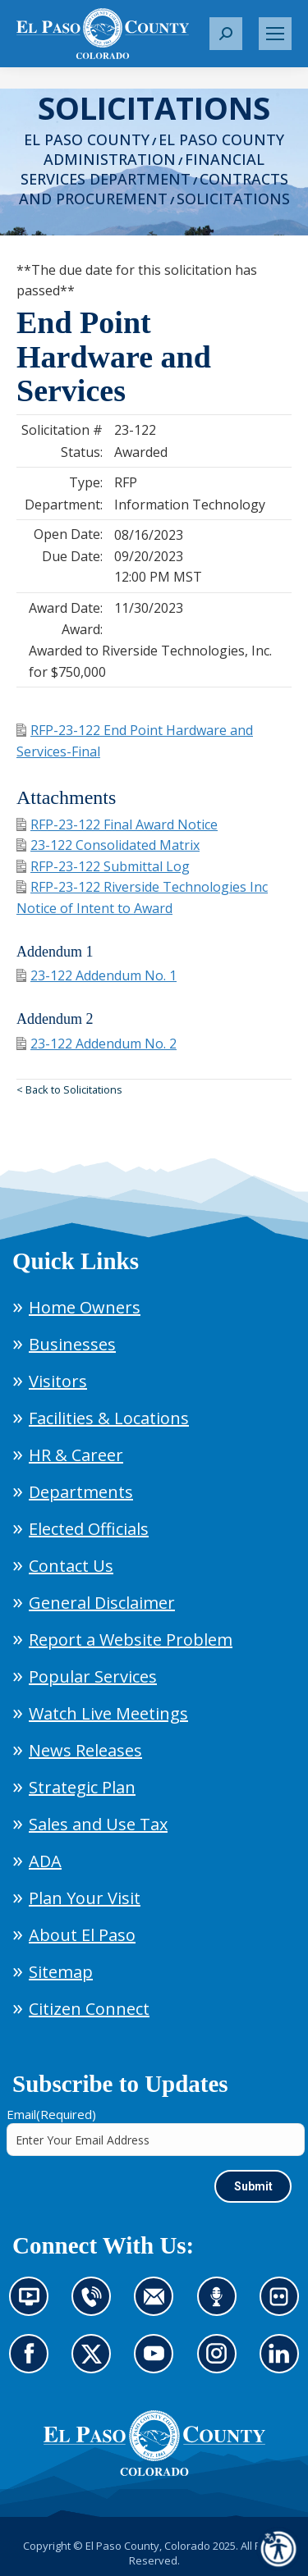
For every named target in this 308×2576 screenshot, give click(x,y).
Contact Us (71, 1566)
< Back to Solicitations (69, 1089)
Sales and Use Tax (98, 1824)
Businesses (72, 1344)
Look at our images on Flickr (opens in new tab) (284, 2306)
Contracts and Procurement (153, 188)
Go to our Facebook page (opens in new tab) (33, 2363)
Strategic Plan (82, 1787)
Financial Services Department (143, 169)
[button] (225, 33)
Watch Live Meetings (108, 1713)
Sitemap (61, 1972)
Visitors (58, 1381)
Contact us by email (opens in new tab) (159, 2306)
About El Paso (82, 1935)
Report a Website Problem (130, 1639)
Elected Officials (89, 1529)
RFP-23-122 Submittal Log (103, 866)
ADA (45, 1861)
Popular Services (93, 1676)
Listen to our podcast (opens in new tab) (221, 2306)
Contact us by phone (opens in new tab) (95, 2306)
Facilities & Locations (109, 1418)
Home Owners (84, 1307)
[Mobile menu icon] (275, 33)
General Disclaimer (102, 1603)
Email (51, 2114)
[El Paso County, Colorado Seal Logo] (154, 2443)
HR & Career (76, 1455)
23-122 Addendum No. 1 (96, 975)
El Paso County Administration (164, 149)
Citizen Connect (89, 2009)
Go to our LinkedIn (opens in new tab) (283, 2363)
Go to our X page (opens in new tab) (95, 2363)
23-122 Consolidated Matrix (108, 845)
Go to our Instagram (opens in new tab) (222, 2363)
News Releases (85, 1750)
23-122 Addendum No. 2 (96, 1044)
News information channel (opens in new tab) (34, 2306)
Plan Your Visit (84, 1898)
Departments (81, 1492)
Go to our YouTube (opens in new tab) (158, 2363)
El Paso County (86, 139)
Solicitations (233, 198)
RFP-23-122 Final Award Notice (117, 824)
